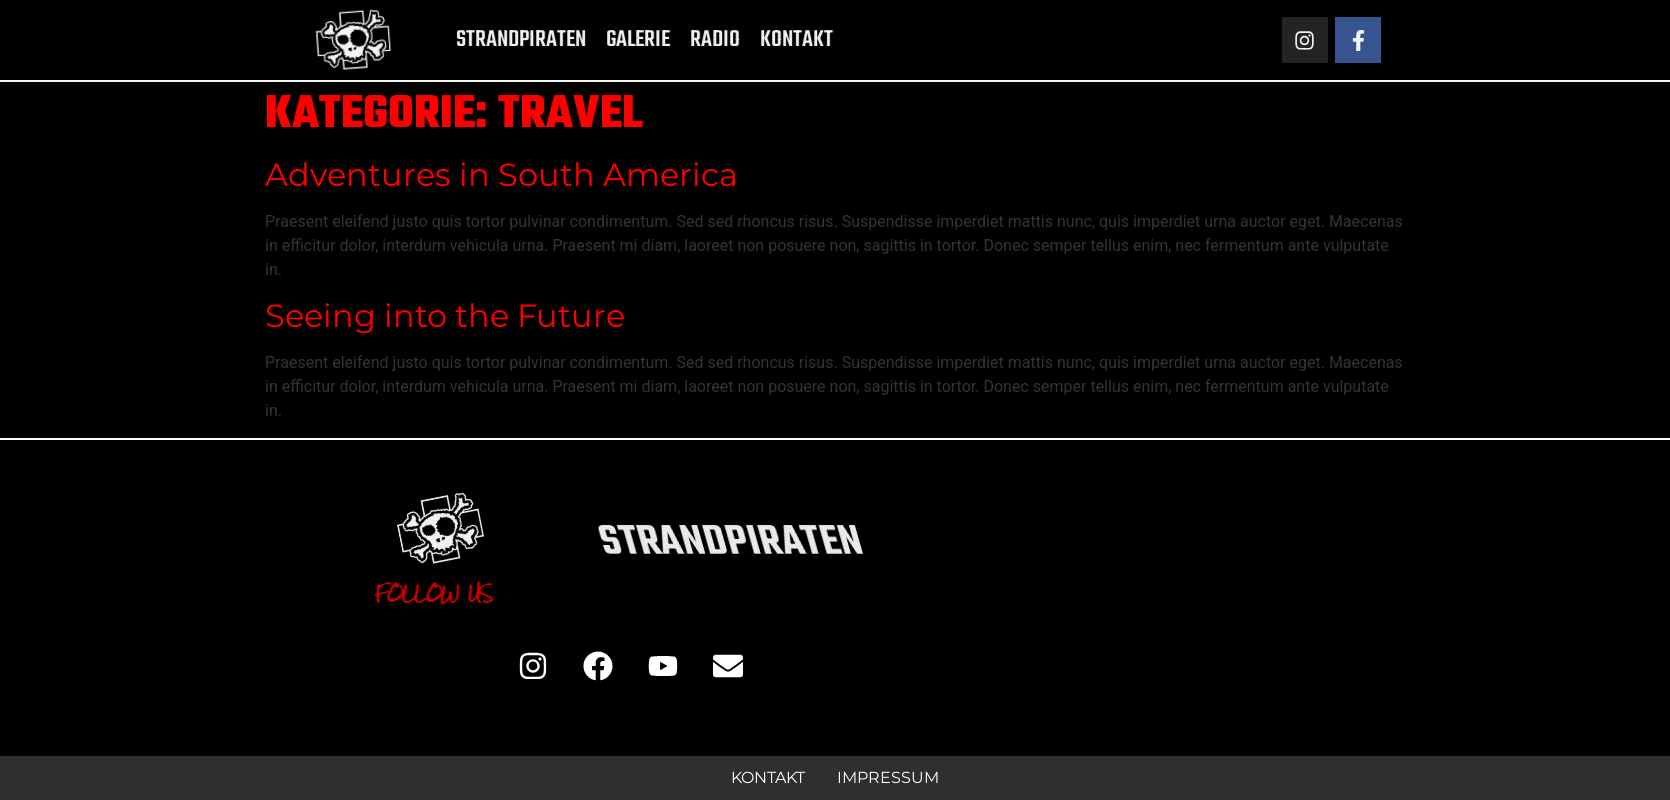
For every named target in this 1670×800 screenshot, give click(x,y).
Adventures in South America (501, 174)
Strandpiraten (486, 40)
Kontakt (761, 40)
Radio (680, 40)
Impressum (888, 777)
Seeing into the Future (445, 315)
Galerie (603, 40)
